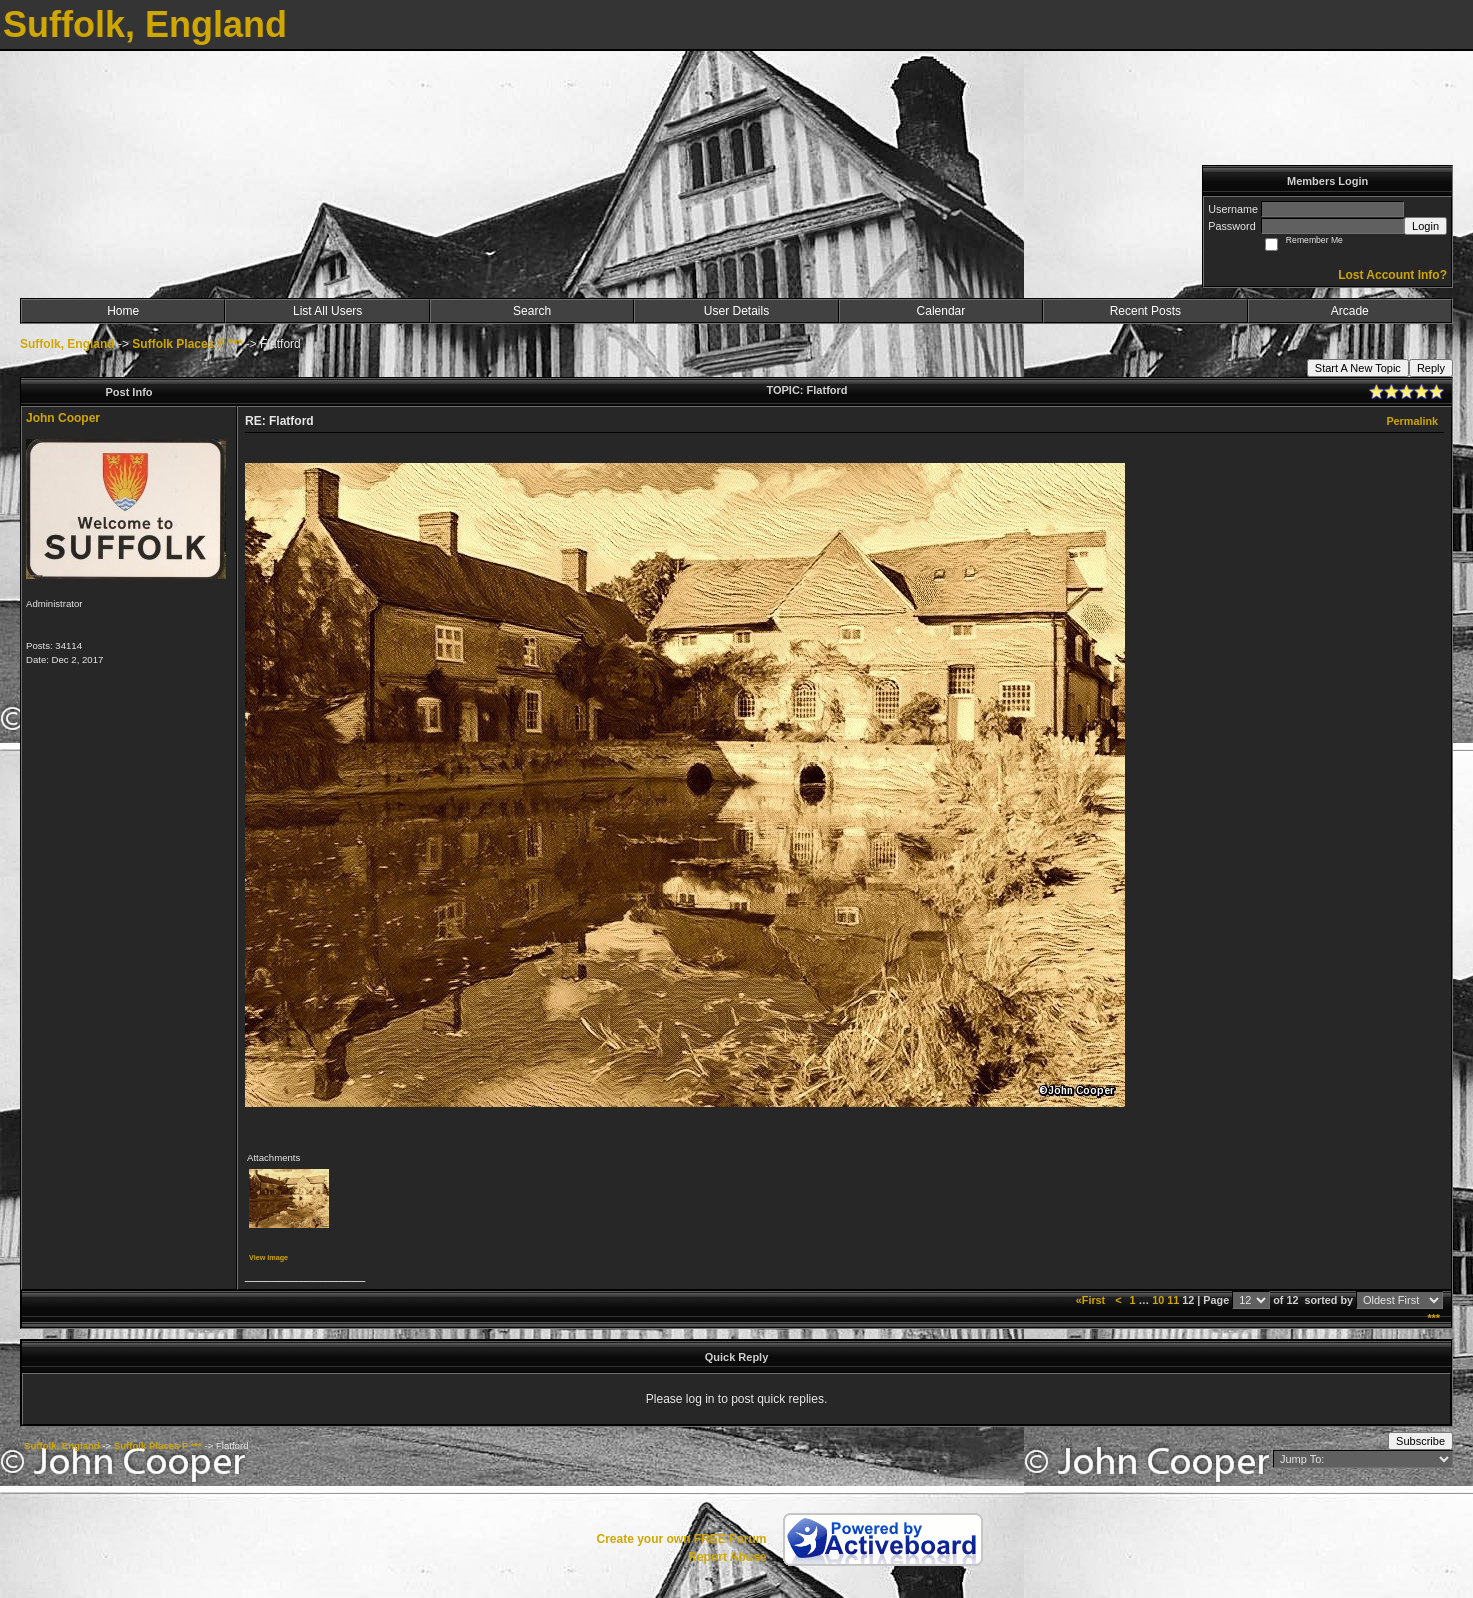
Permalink (1412, 421)
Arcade (1350, 311)
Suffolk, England (67, 344)
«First (1092, 1300)
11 (1173, 1300)
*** (1433, 1318)
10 (1158, 1300)
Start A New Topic (1358, 368)
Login (1425, 226)
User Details (736, 311)
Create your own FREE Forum (681, 1539)
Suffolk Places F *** (187, 344)
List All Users (327, 311)
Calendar (941, 311)
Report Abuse (727, 1557)
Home (123, 311)
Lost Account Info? (1392, 275)
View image (268, 1257)
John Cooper (63, 418)
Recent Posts (1145, 311)
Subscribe (1420, 1441)
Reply (1431, 368)
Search (532, 311)
